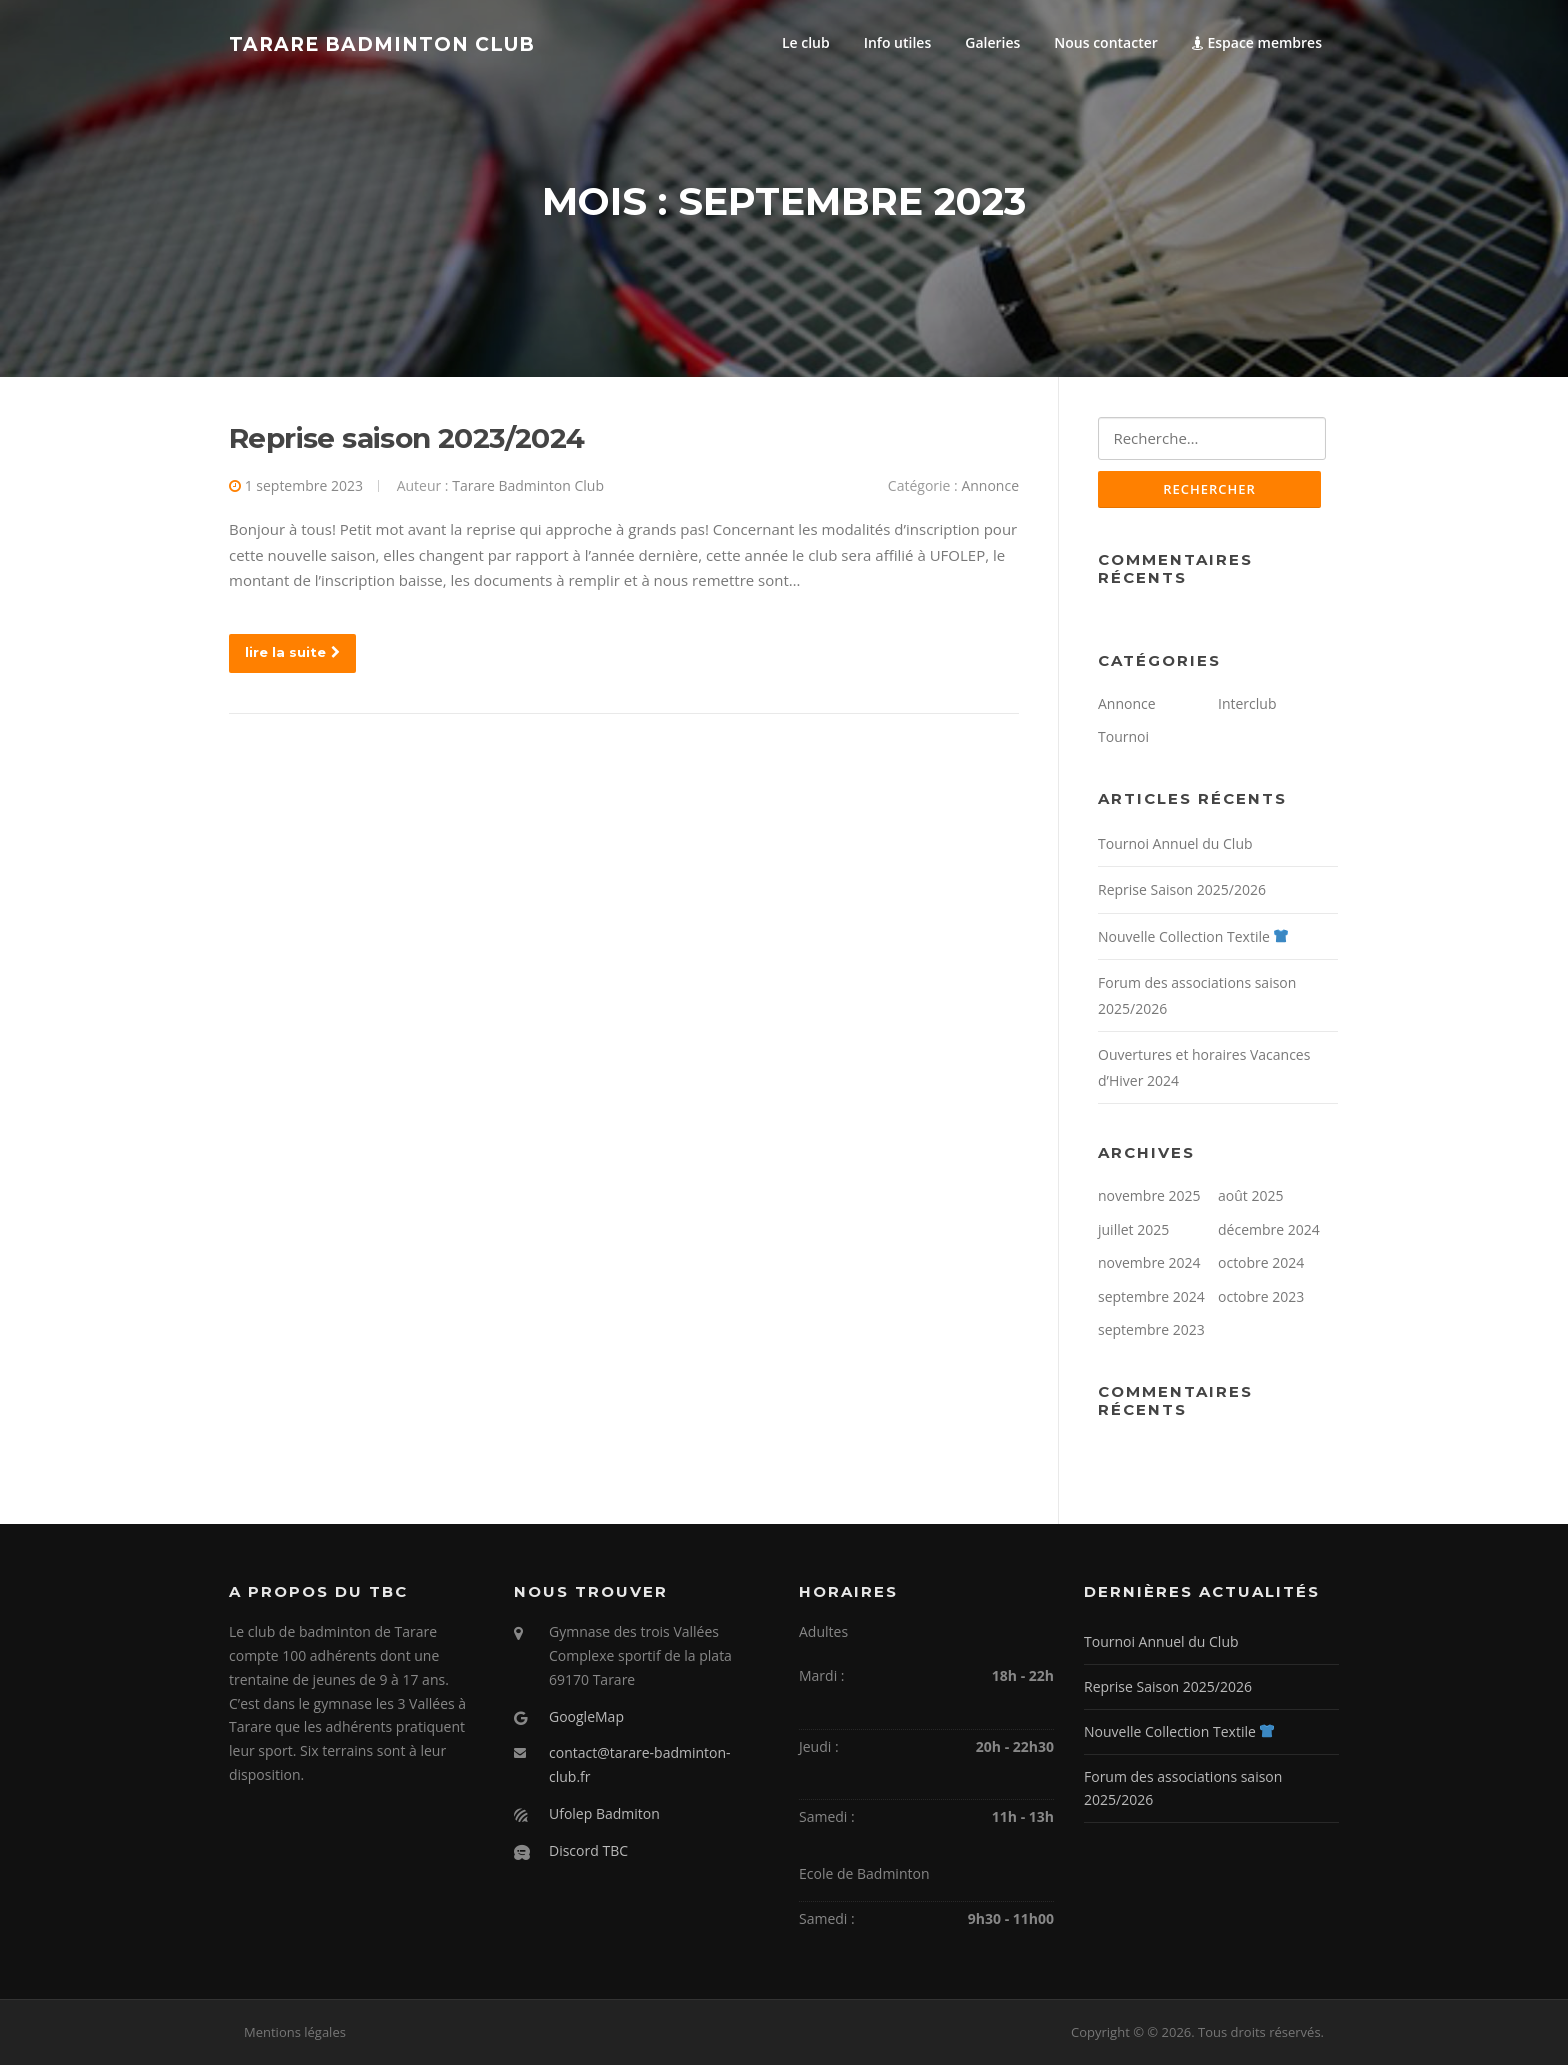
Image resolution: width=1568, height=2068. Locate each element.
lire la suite (292, 654)
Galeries (992, 42)
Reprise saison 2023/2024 (407, 440)
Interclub (1247, 706)
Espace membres (1257, 42)
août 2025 (1250, 1199)
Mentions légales (295, 2036)
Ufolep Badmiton (604, 1816)
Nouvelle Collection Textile (1193, 939)
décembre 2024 (1269, 1232)
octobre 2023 (1261, 1299)
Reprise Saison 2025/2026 (1182, 893)
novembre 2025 (1149, 1199)
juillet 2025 (1133, 1232)
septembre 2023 (1151, 1333)
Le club (806, 42)
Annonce (990, 487)
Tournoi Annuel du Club (1175, 846)
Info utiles (898, 42)
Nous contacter (1106, 42)
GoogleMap (586, 1719)
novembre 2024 (1149, 1266)
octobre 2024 (1261, 1266)
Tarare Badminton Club (382, 43)
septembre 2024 (1151, 1299)
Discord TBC (588, 1853)
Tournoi (1123, 740)
